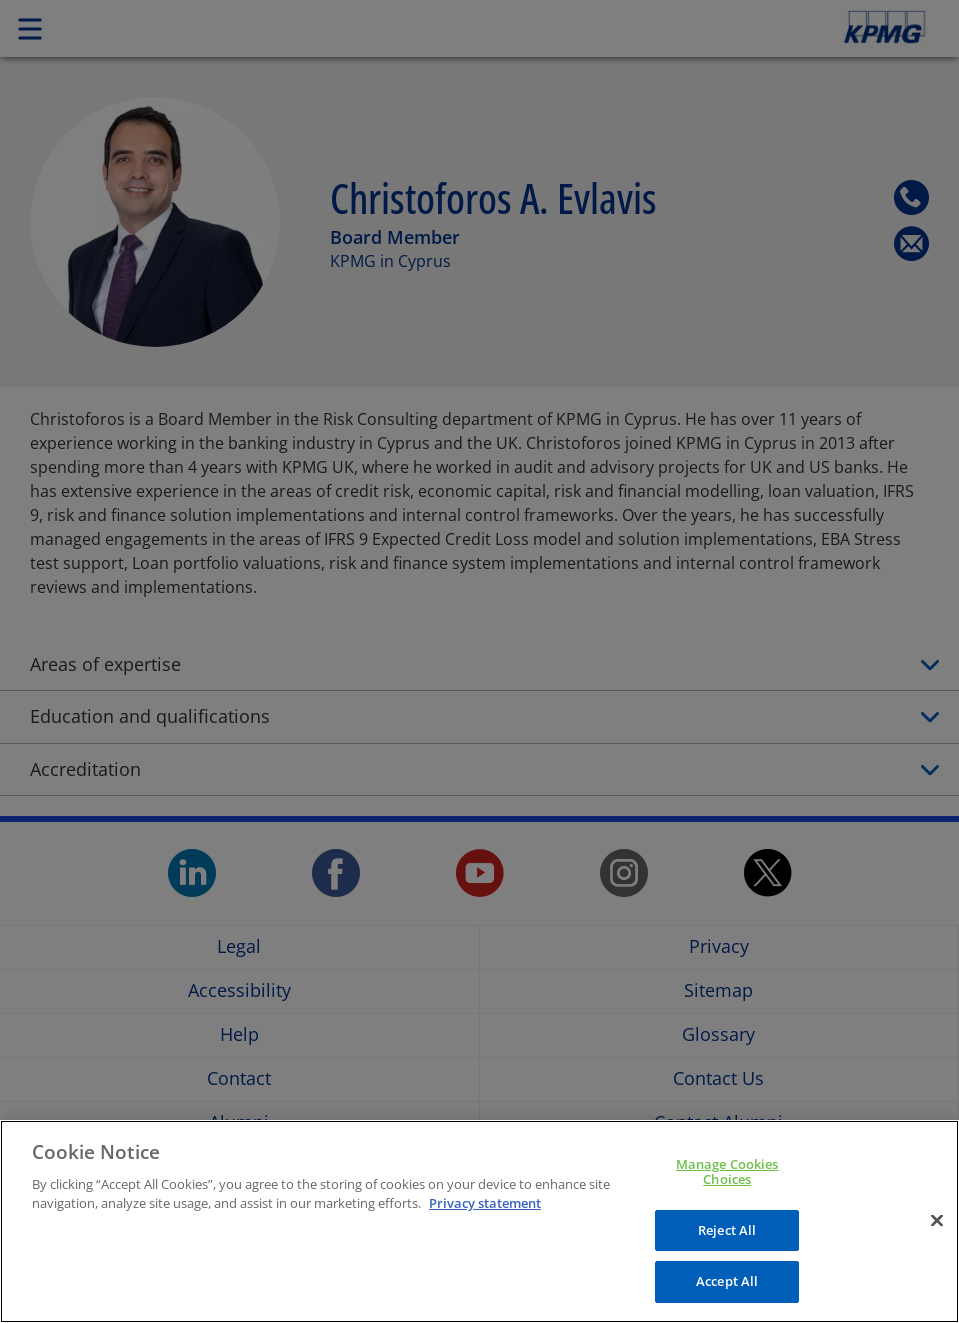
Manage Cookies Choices (727, 1172)
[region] (479, 1221)
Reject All (727, 1230)
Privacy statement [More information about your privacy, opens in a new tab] (485, 1203)
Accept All (727, 1281)
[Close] (937, 1221)
